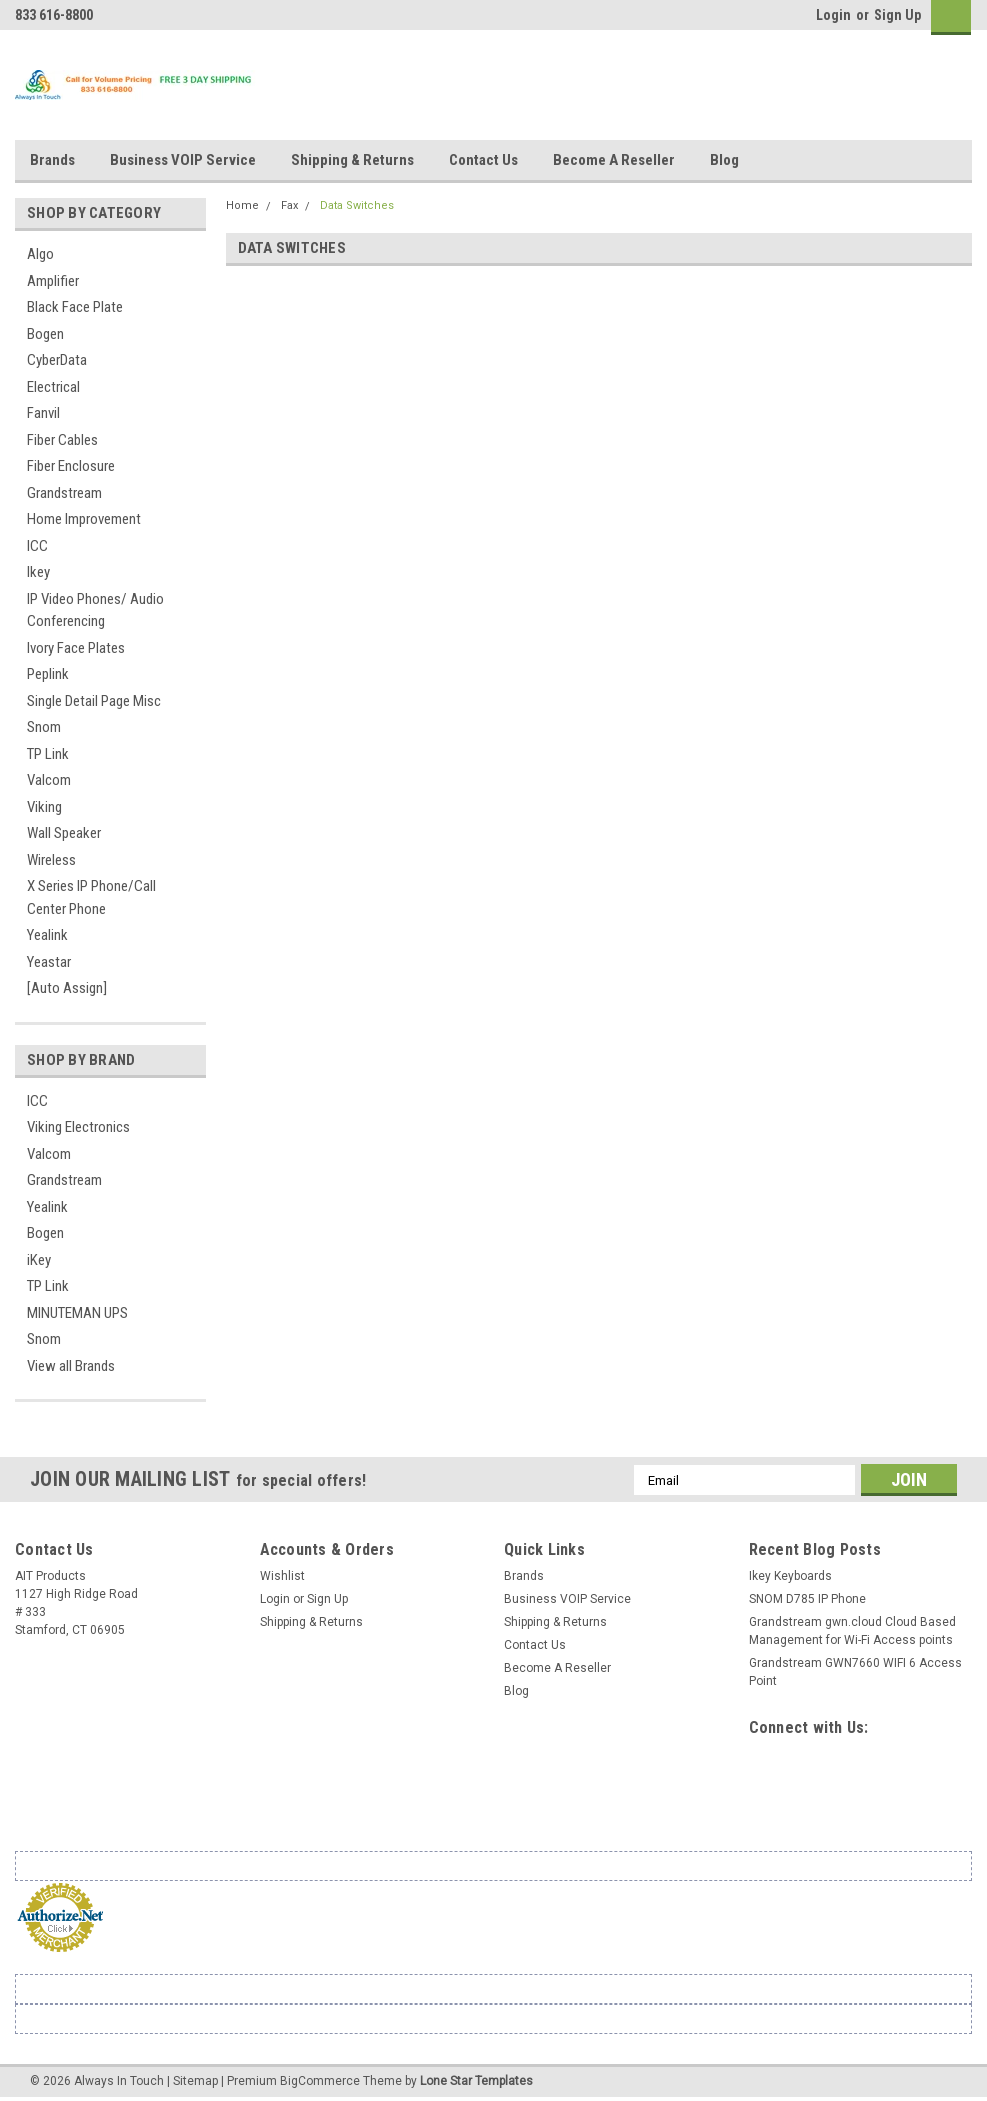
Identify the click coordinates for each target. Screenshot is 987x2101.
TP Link (48, 754)
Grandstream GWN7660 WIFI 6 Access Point (855, 1672)
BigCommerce (320, 2081)
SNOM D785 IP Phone (807, 1599)
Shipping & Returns (352, 160)
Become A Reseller (614, 160)
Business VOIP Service (183, 160)
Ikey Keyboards (790, 1576)
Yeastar (49, 962)
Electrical (53, 387)
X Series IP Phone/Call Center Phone (91, 897)
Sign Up (897, 15)
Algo (40, 254)
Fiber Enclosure (71, 466)
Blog (724, 160)
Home (242, 205)
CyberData (57, 360)
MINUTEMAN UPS (77, 1313)
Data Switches (357, 205)
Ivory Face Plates (76, 648)
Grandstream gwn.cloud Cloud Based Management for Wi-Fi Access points (852, 1631)
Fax (289, 205)
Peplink (48, 674)
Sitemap (195, 2081)
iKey (39, 1260)
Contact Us (483, 160)
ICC (37, 546)
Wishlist (282, 1576)
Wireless (51, 860)
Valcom (49, 780)
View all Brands (71, 1366)
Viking (44, 807)
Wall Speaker (64, 833)
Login (833, 15)
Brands (52, 160)
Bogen (45, 334)
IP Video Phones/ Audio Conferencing (95, 610)
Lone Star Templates (476, 2081)
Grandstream (64, 493)
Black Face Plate (75, 307)
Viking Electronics (78, 1127)
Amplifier (53, 281)
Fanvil (43, 413)
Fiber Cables (62, 440)
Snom (44, 727)
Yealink (47, 935)
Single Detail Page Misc (94, 701)
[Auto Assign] (67, 988)
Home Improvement (84, 519)
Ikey (38, 572)
